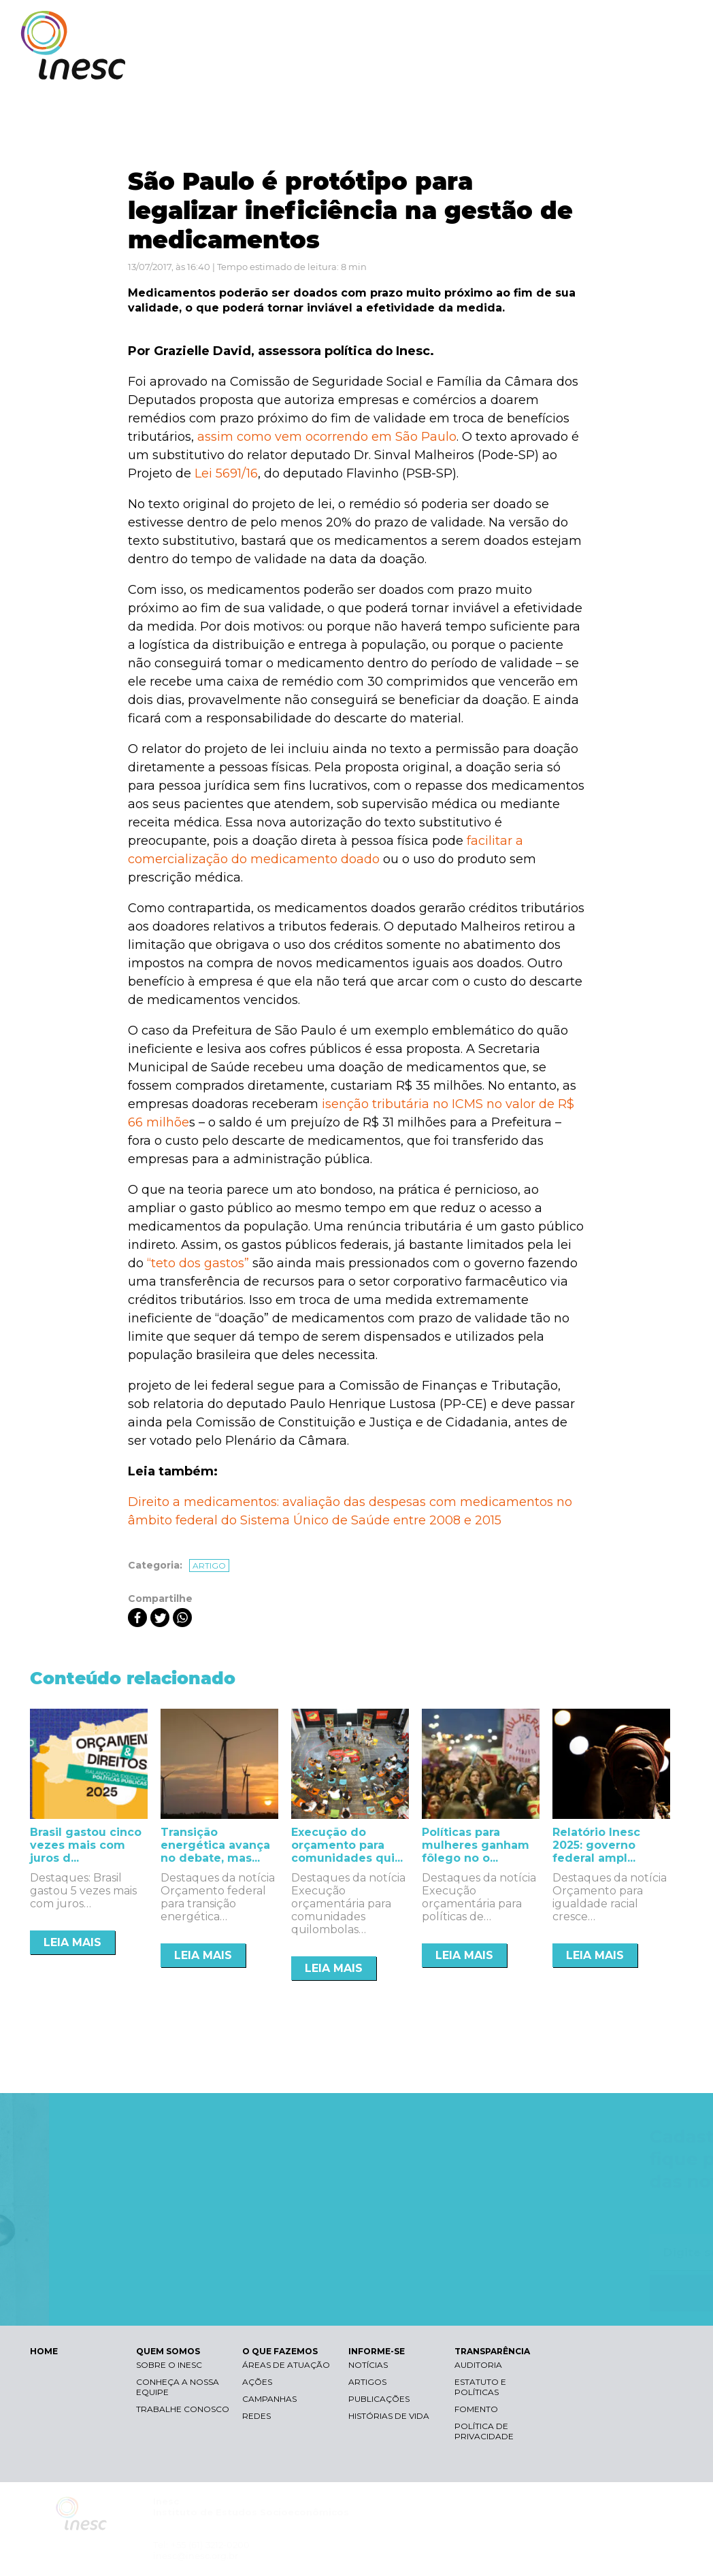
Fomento (476, 2409)
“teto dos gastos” (198, 1263)
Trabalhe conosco (182, 2409)
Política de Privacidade (484, 2431)
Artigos (367, 2382)
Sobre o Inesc (169, 2365)
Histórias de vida (388, 2416)
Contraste (521, 24)
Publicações (379, 2399)
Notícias (368, 2365)
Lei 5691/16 (226, 473)
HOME (44, 2351)
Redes (256, 2416)
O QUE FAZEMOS (444, 66)
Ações (257, 2382)
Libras (456, 24)
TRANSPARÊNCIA (633, 66)
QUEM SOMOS (346, 66)
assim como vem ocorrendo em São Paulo (327, 436)
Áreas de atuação (286, 2365)
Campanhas (269, 2399)
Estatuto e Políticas (480, 2387)
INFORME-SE (538, 66)
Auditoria (478, 2365)
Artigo (209, 1565)
